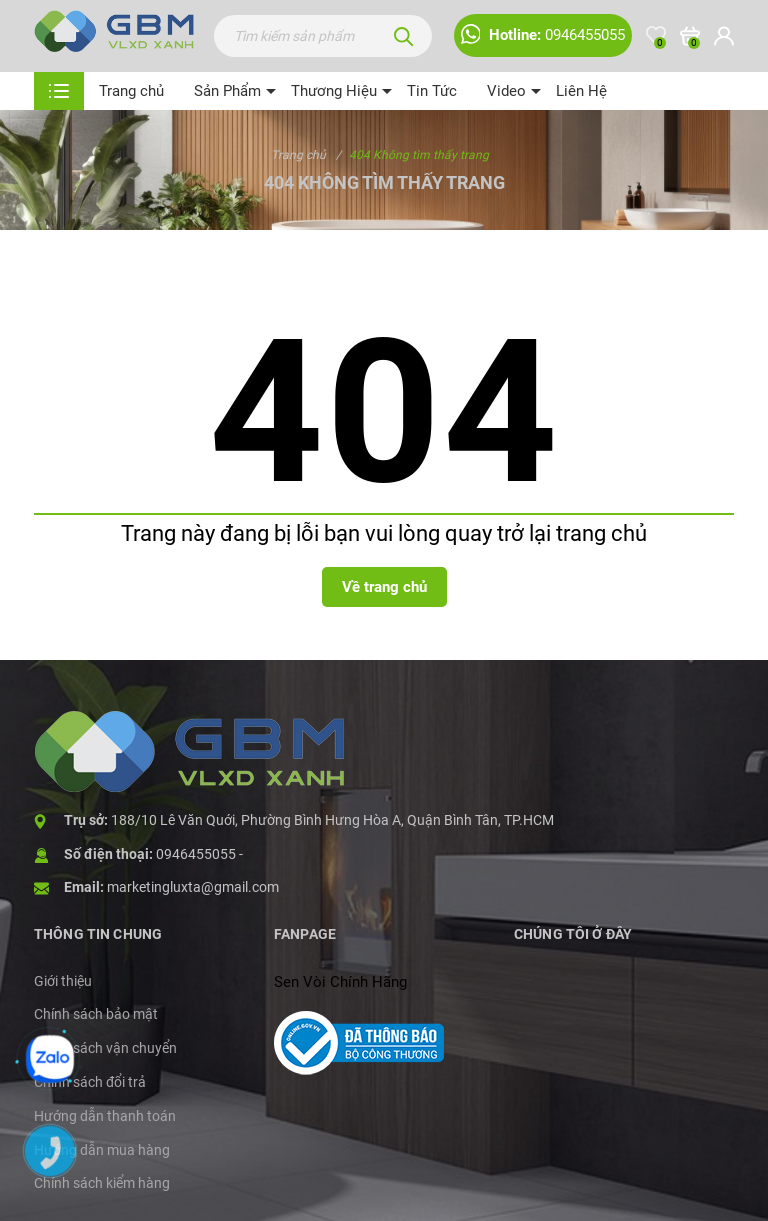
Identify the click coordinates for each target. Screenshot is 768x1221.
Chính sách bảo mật (96, 1014)
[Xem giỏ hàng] (690, 36)
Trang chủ (131, 91)
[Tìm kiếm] (404, 36)
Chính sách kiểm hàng (102, 1183)
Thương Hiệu (334, 91)
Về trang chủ (384, 587)
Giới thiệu (63, 981)
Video (506, 91)
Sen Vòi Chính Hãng (340, 982)
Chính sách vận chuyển (105, 1048)
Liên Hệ (581, 91)
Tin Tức (432, 91)
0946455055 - (199, 854)
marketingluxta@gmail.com (193, 887)
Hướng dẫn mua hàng (102, 1150)
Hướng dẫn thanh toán (105, 1116)
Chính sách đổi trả (90, 1082)
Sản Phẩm (227, 91)
